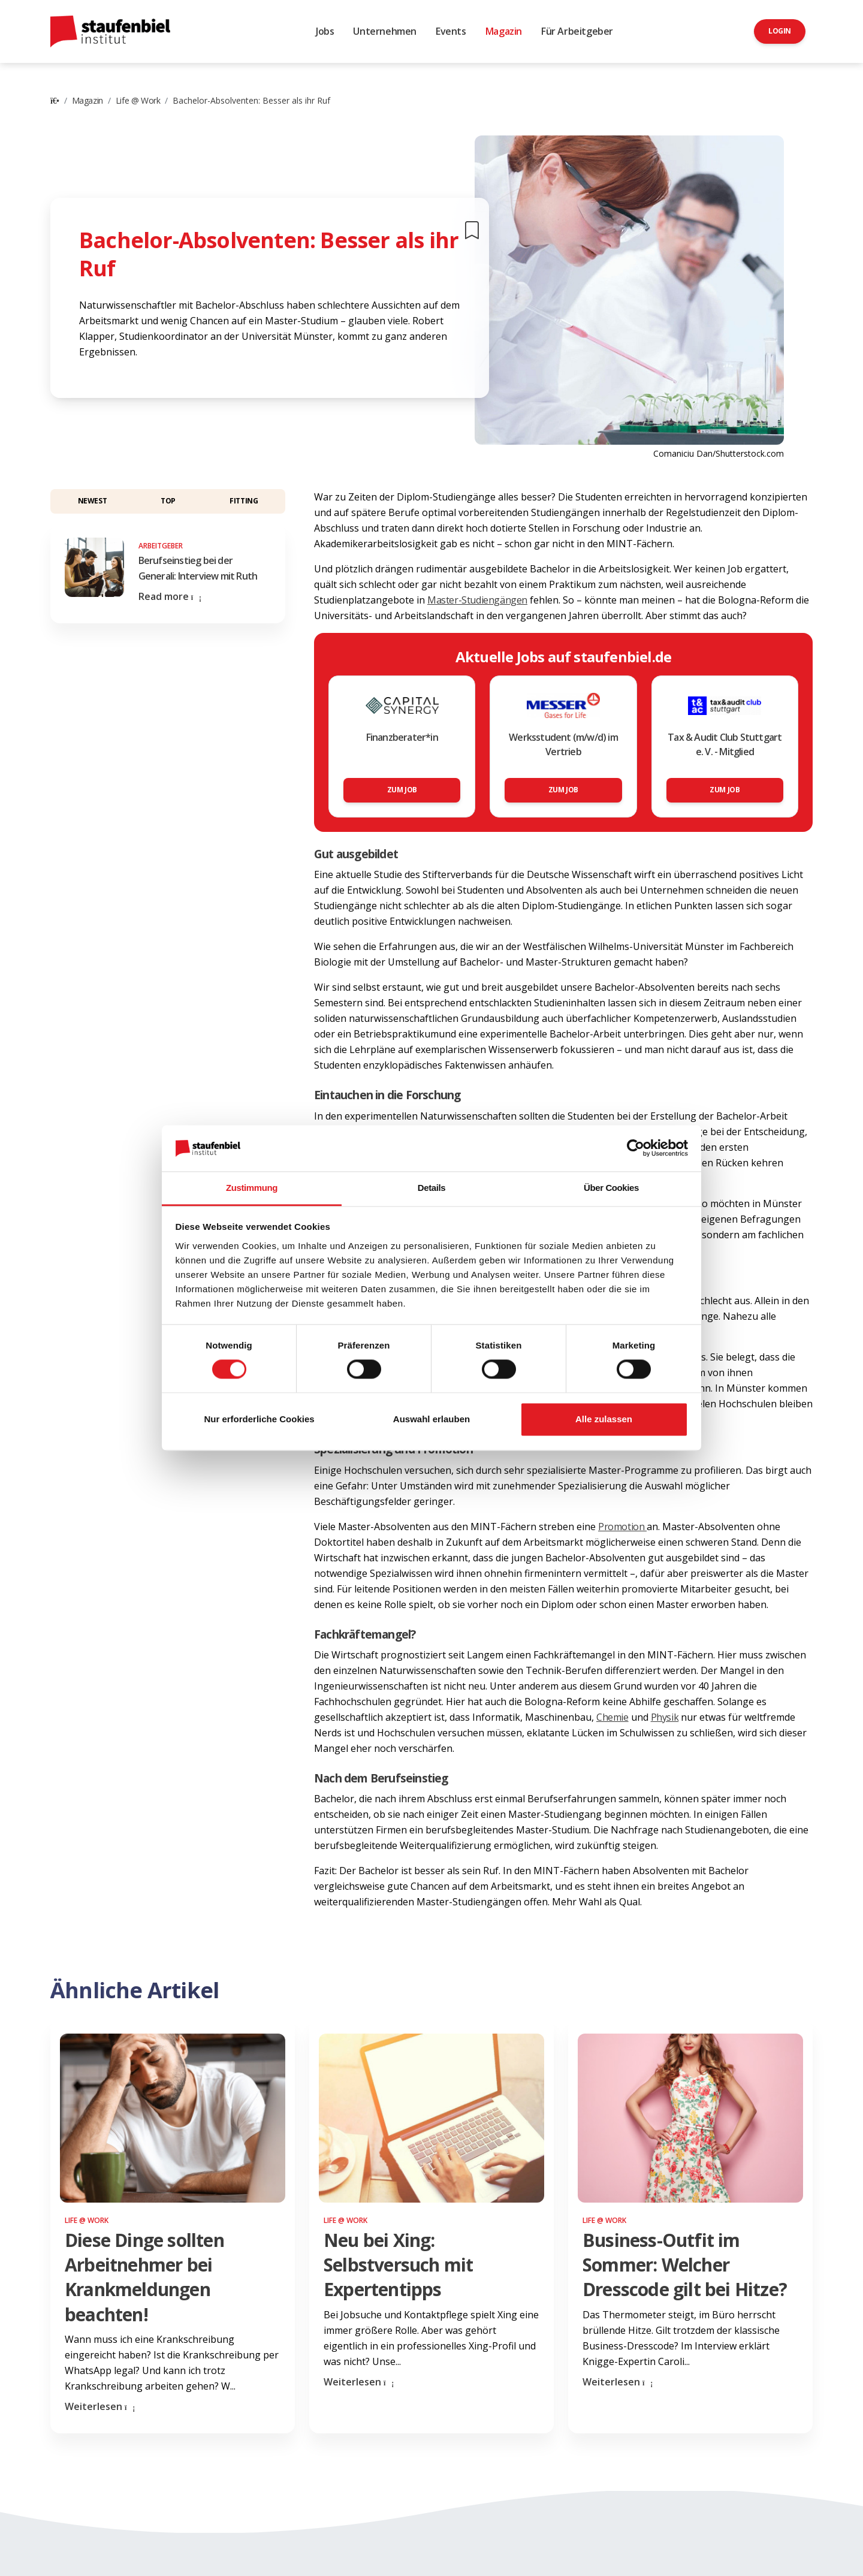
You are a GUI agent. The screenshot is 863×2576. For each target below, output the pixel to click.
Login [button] (779, 31)
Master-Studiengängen (477, 600)
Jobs (325, 31)
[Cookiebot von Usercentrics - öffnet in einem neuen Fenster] (635, 1148)
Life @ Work (138, 100)
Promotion (622, 1526)
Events (451, 31)
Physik (665, 1717)
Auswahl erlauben (431, 1419)
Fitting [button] (244, 501)
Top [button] (168, 501)
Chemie (612, 1717)
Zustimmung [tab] (251, 1188)
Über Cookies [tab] (611, 1188)
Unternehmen (385, 31)
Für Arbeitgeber (577, 31)
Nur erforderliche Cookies (259, 1419)
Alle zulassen (603, 1419)
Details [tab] (431, 1188)
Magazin (503, 31)
